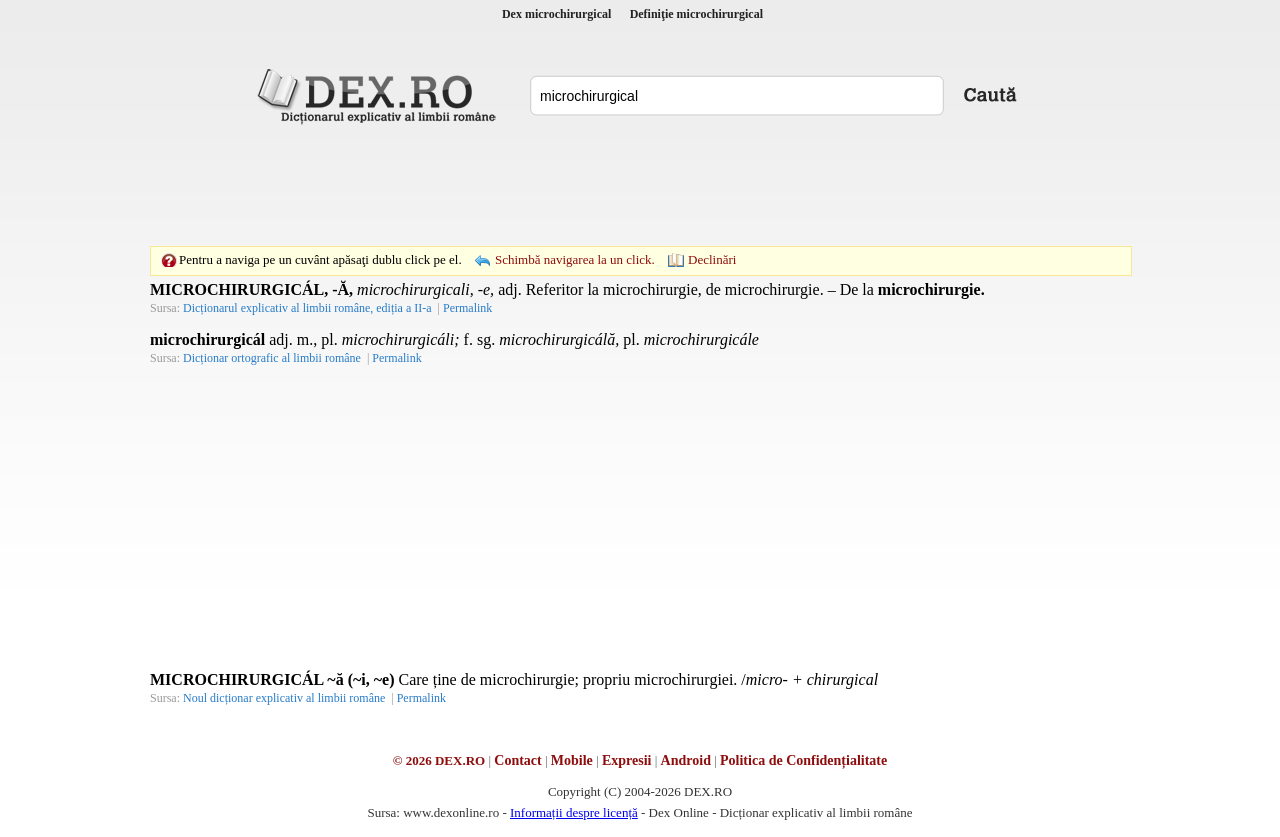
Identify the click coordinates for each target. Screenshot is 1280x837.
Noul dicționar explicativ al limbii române (284, 698)
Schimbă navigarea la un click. (575, 259)
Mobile (572, 760)
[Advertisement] (640, 185)
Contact (517, 760)
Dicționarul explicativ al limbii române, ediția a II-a (307, 308)
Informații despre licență (574, 812)
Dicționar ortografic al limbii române (272, 358)
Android (686, 760)
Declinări (712, 259)
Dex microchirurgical (556, 14)
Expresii (627, 760)
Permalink (467, 308)
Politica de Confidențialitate (803, 760)
